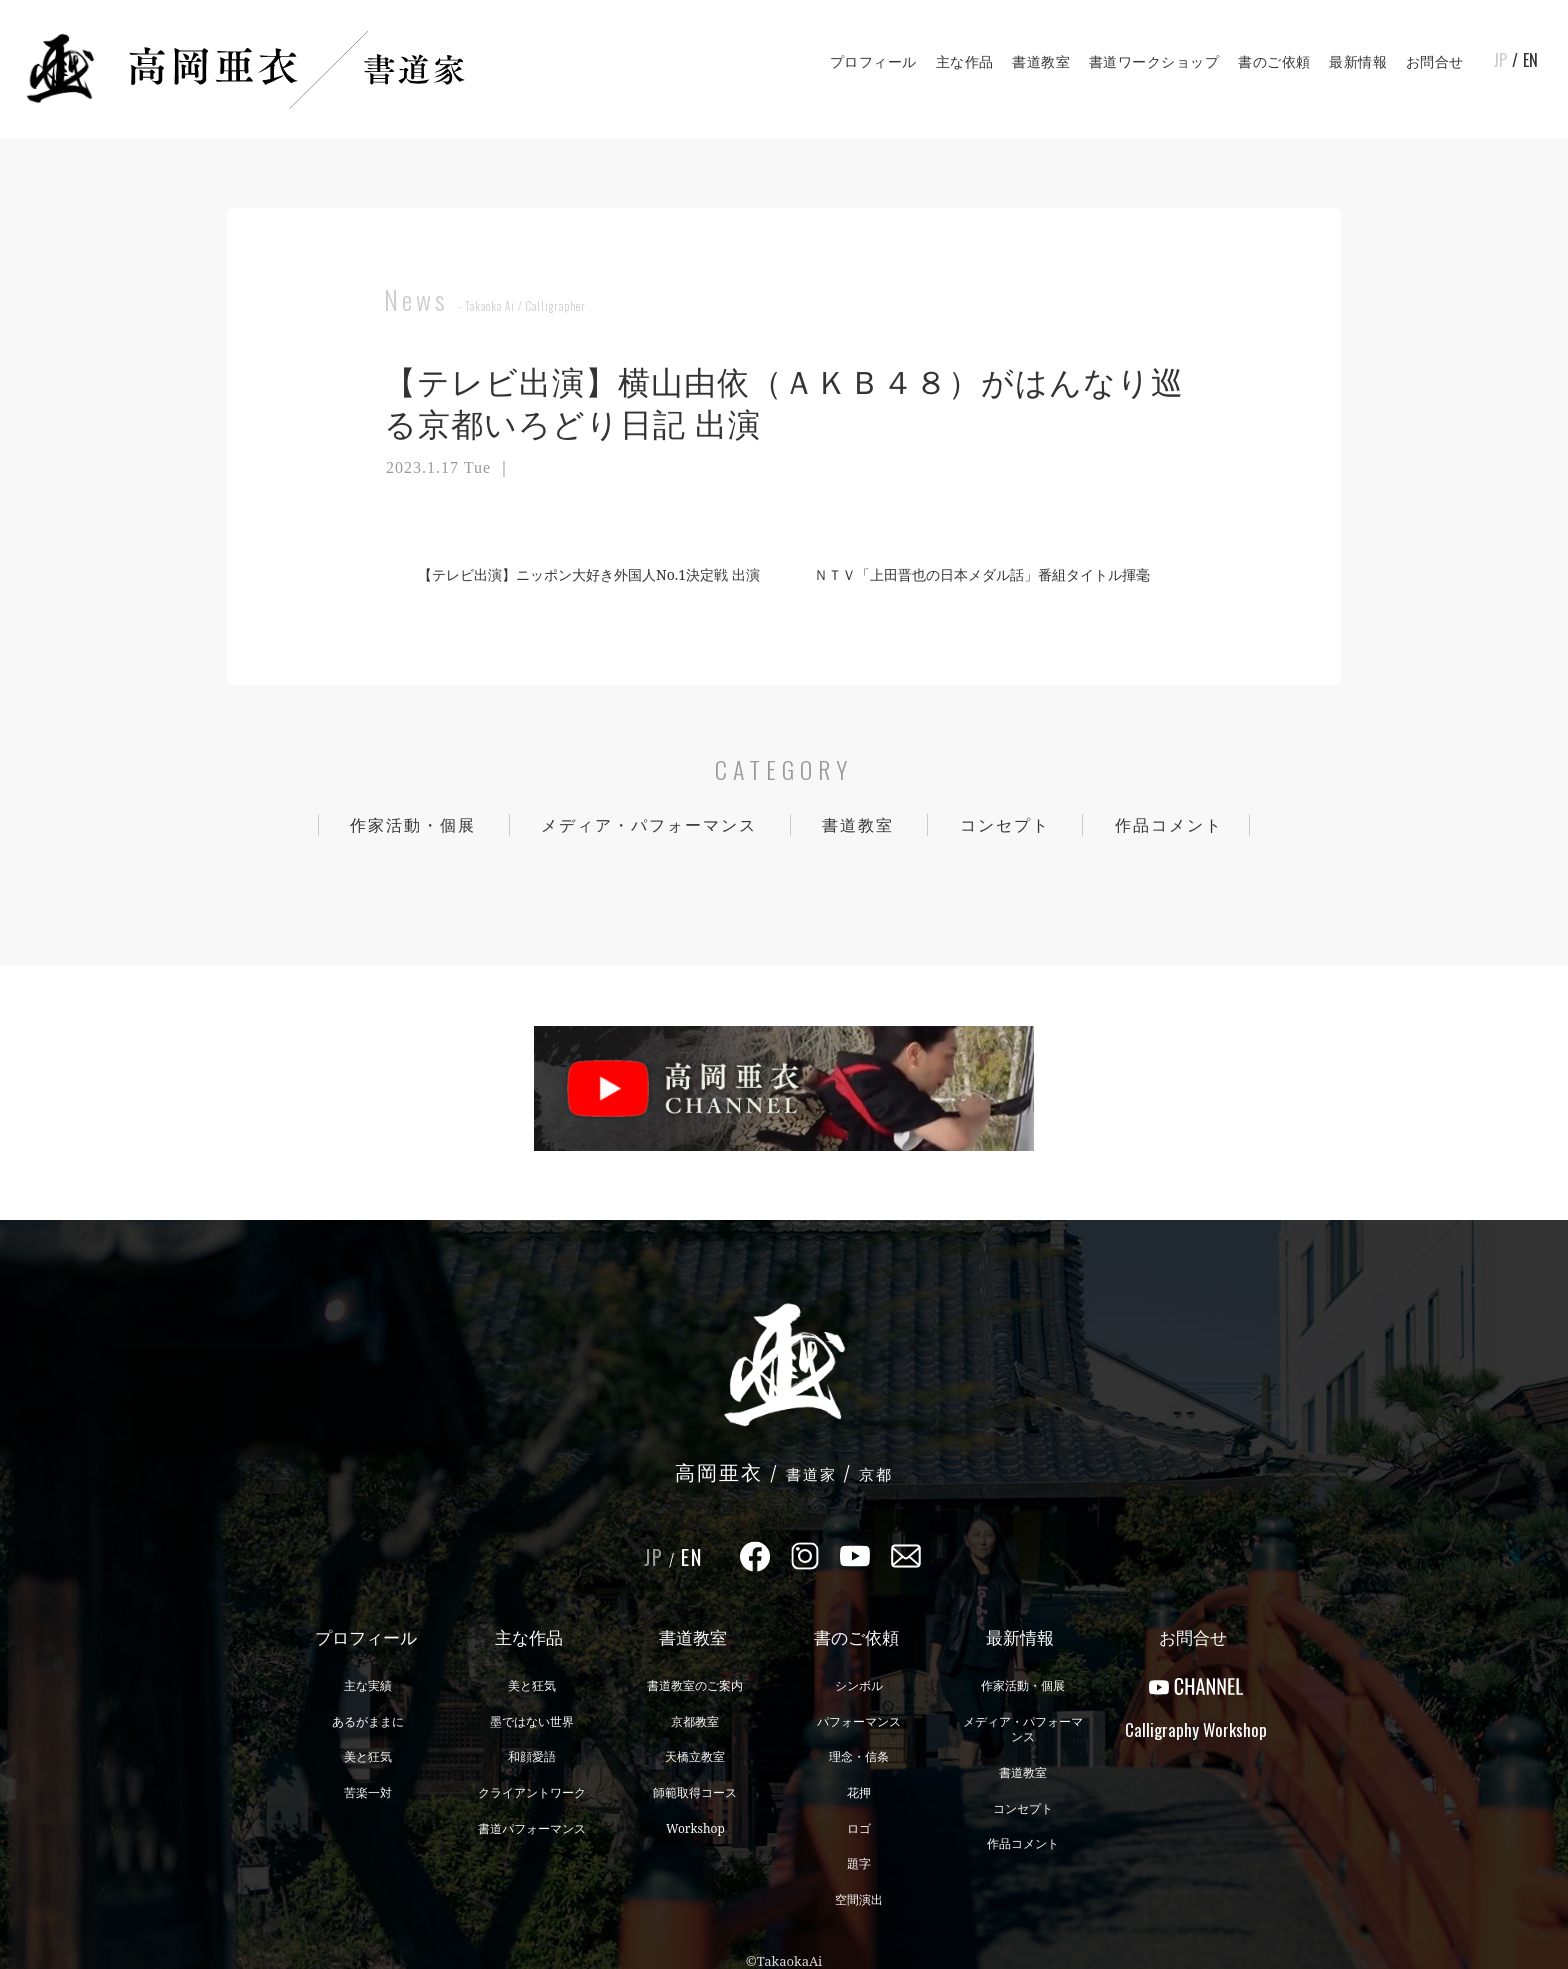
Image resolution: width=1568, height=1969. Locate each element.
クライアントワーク (532, 1792)
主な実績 (368, 1685)
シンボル (859, 1685)
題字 (859, 1863)
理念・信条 (859, 1756)
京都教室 (695, 1721)
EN (1530, 60)
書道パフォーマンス (532, 1828)
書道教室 (1041, 61)
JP (1500, 60)
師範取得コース (695, 1792)
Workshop (695, 1828)
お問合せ (1435, 61)
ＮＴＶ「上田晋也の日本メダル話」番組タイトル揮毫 (990, 574)
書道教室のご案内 (695, 1685)
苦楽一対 (368, 1792)
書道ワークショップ (1154, 61)
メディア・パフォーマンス (649, 825)
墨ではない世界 (532, 1721)
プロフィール (873, 61)
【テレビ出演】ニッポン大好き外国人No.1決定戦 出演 (581, 574)
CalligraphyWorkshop (1196, 1729)
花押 (859, 1792)
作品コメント (1169, 825)
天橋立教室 (695, 1756)
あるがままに (368, 1721)
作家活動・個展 (413, 825)
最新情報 (1358, 61)
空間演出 (859, 1899)
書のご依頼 (1274, 61)
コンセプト (1005, 825)
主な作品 (965, 61)
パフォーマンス (859, 1721)
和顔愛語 (532, 1756)
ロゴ (859, 1828)
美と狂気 (368, 1756)
